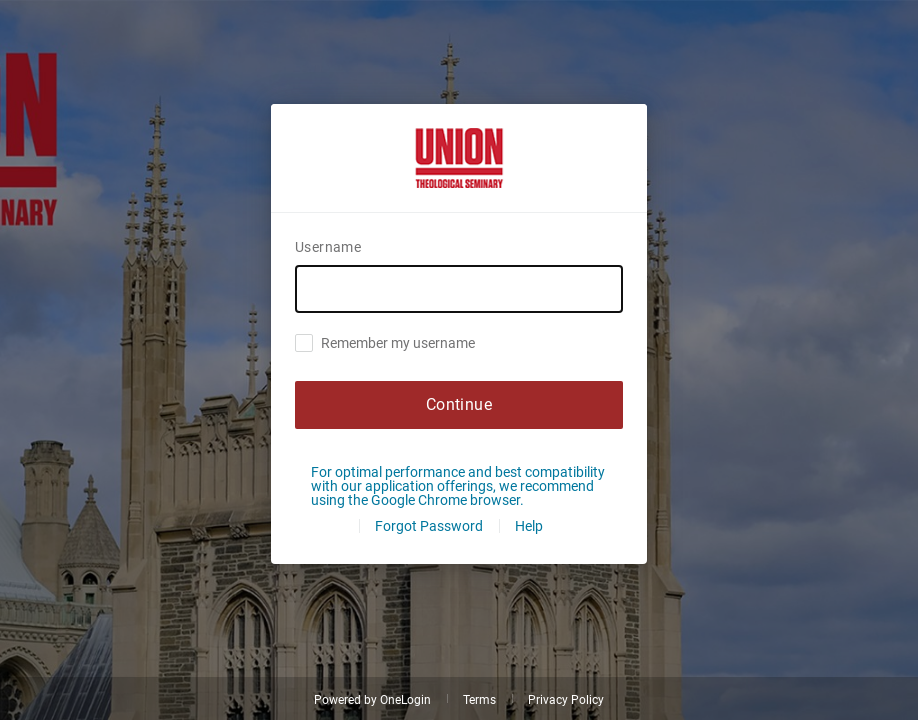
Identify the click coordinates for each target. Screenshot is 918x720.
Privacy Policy (566, 700)
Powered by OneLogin (372, 700)
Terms (479, 700)
